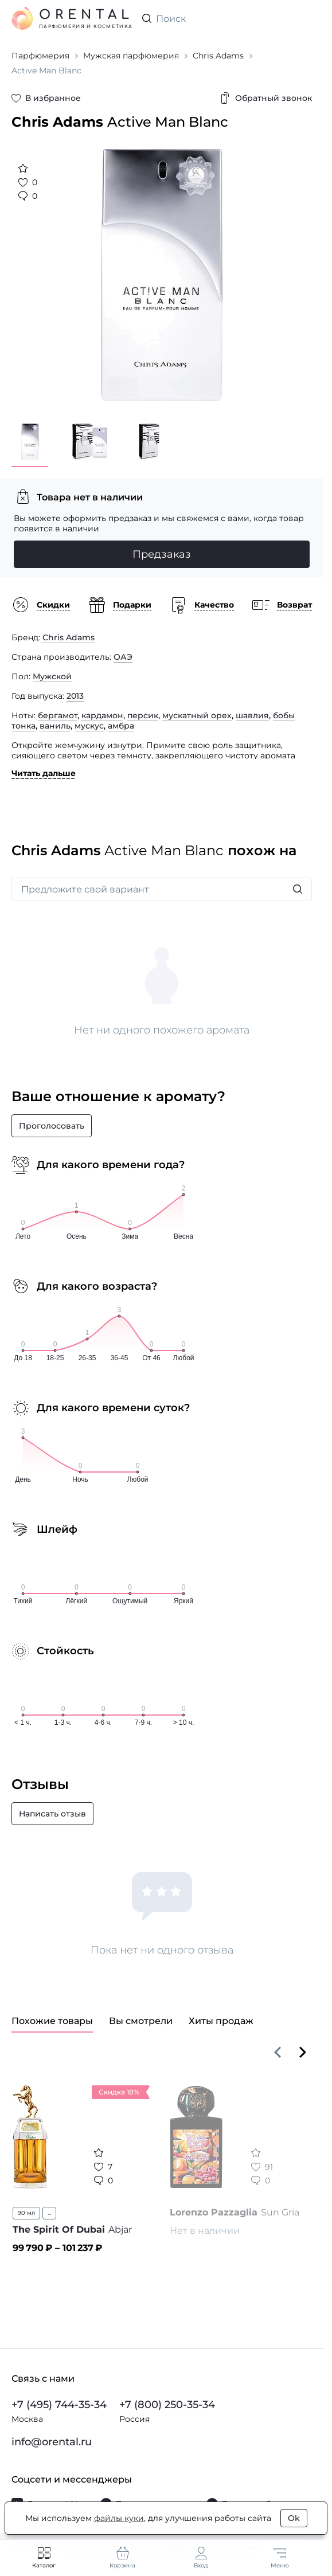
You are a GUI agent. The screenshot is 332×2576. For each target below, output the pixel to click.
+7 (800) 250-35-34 (167, 2404)
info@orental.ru (51, 2442)
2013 (75, 696)
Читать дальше (43, 773)
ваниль (55, 726)
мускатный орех (197, 715)
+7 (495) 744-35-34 (59, 2404)
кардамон (102, 715)
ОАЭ (123, 657)
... (49, 2213)
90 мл (26, 2213)
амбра (121, 726)
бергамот (57, 715)
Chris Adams (68, 637)
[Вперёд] (303, 2052)
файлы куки (119, 2518)
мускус (89, 726)
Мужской (52, 676)
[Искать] (297, 889)
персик (142, 715)
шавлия (252, 715)
